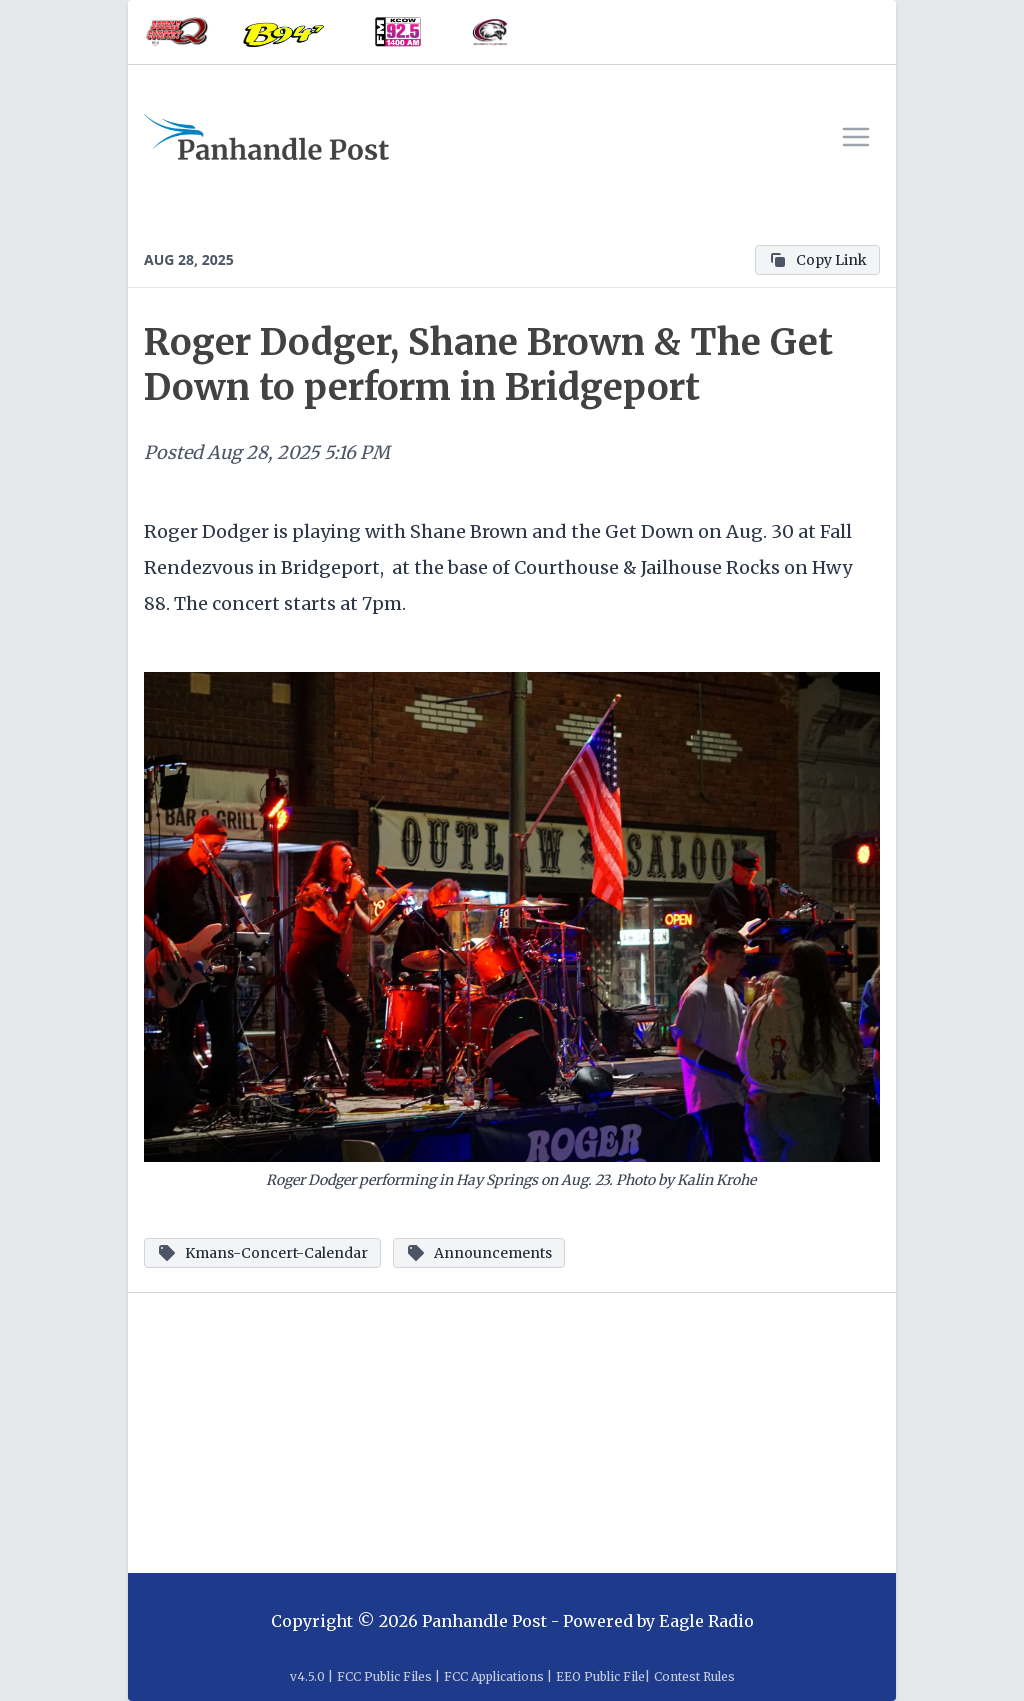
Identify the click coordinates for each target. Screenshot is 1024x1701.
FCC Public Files (384, 1676)
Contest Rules (694, 1676)
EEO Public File (600, 1676)
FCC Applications (494, 1676)
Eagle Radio (706, 1621)
